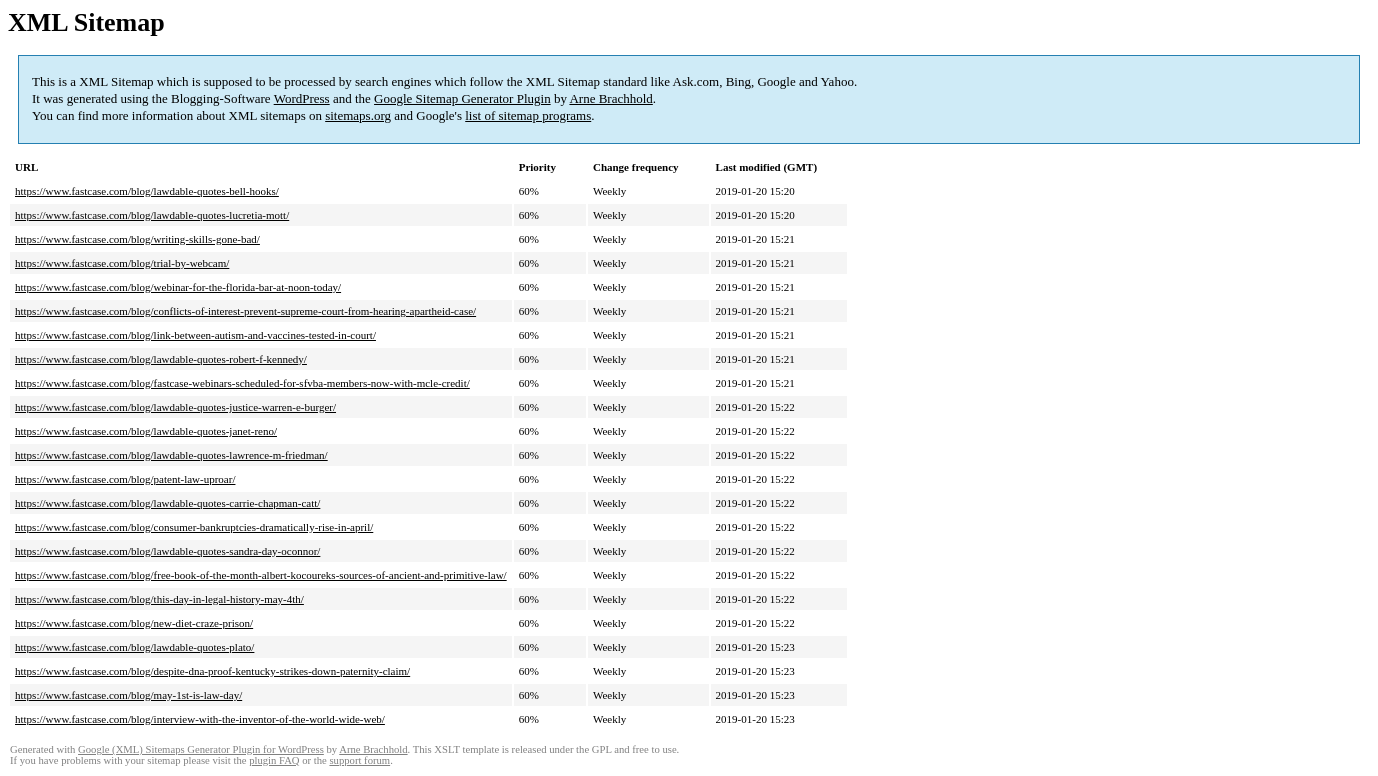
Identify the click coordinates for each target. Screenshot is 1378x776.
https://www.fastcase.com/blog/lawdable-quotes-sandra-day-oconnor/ (167, 551)
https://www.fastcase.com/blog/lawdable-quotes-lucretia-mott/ (152, 215)
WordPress (302, 98)
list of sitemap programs (528, 115)
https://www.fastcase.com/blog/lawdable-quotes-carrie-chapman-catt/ (167, 503)
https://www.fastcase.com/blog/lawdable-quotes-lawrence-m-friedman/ (171, 455)
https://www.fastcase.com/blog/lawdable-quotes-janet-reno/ (146, 431)
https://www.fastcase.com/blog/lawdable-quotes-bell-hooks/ (147, 191)
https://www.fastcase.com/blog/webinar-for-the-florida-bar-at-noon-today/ (178, 287)
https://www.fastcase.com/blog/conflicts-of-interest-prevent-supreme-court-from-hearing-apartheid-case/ (245, 311)
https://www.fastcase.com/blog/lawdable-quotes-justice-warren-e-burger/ (175, 407)
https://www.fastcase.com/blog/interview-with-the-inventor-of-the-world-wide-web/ (200, 719)
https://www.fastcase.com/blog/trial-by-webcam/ (122, 263)
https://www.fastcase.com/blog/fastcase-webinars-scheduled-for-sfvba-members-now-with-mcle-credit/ (242, 383)
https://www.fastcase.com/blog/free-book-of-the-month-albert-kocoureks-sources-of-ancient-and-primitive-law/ (261, 575)
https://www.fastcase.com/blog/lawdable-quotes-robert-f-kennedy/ (161, 359)
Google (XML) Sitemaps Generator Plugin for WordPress (201, 749)
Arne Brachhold (610, 98)
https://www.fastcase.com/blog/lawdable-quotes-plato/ (134, 647)
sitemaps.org (358, 115)
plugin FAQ (274, 760)
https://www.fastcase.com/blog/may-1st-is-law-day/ (128, 695)
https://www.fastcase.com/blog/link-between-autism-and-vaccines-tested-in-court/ (195, 335)
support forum (359, 760)
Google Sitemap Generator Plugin (462, 98)
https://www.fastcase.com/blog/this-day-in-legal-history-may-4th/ (159, 599)
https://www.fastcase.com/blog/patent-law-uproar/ (125, 479)
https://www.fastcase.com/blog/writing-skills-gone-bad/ (137, 239)
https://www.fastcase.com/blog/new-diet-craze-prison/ (134, 623)
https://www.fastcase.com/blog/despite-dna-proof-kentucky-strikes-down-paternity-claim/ (212, 671)
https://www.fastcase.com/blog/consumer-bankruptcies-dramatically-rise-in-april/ (194, 527)
